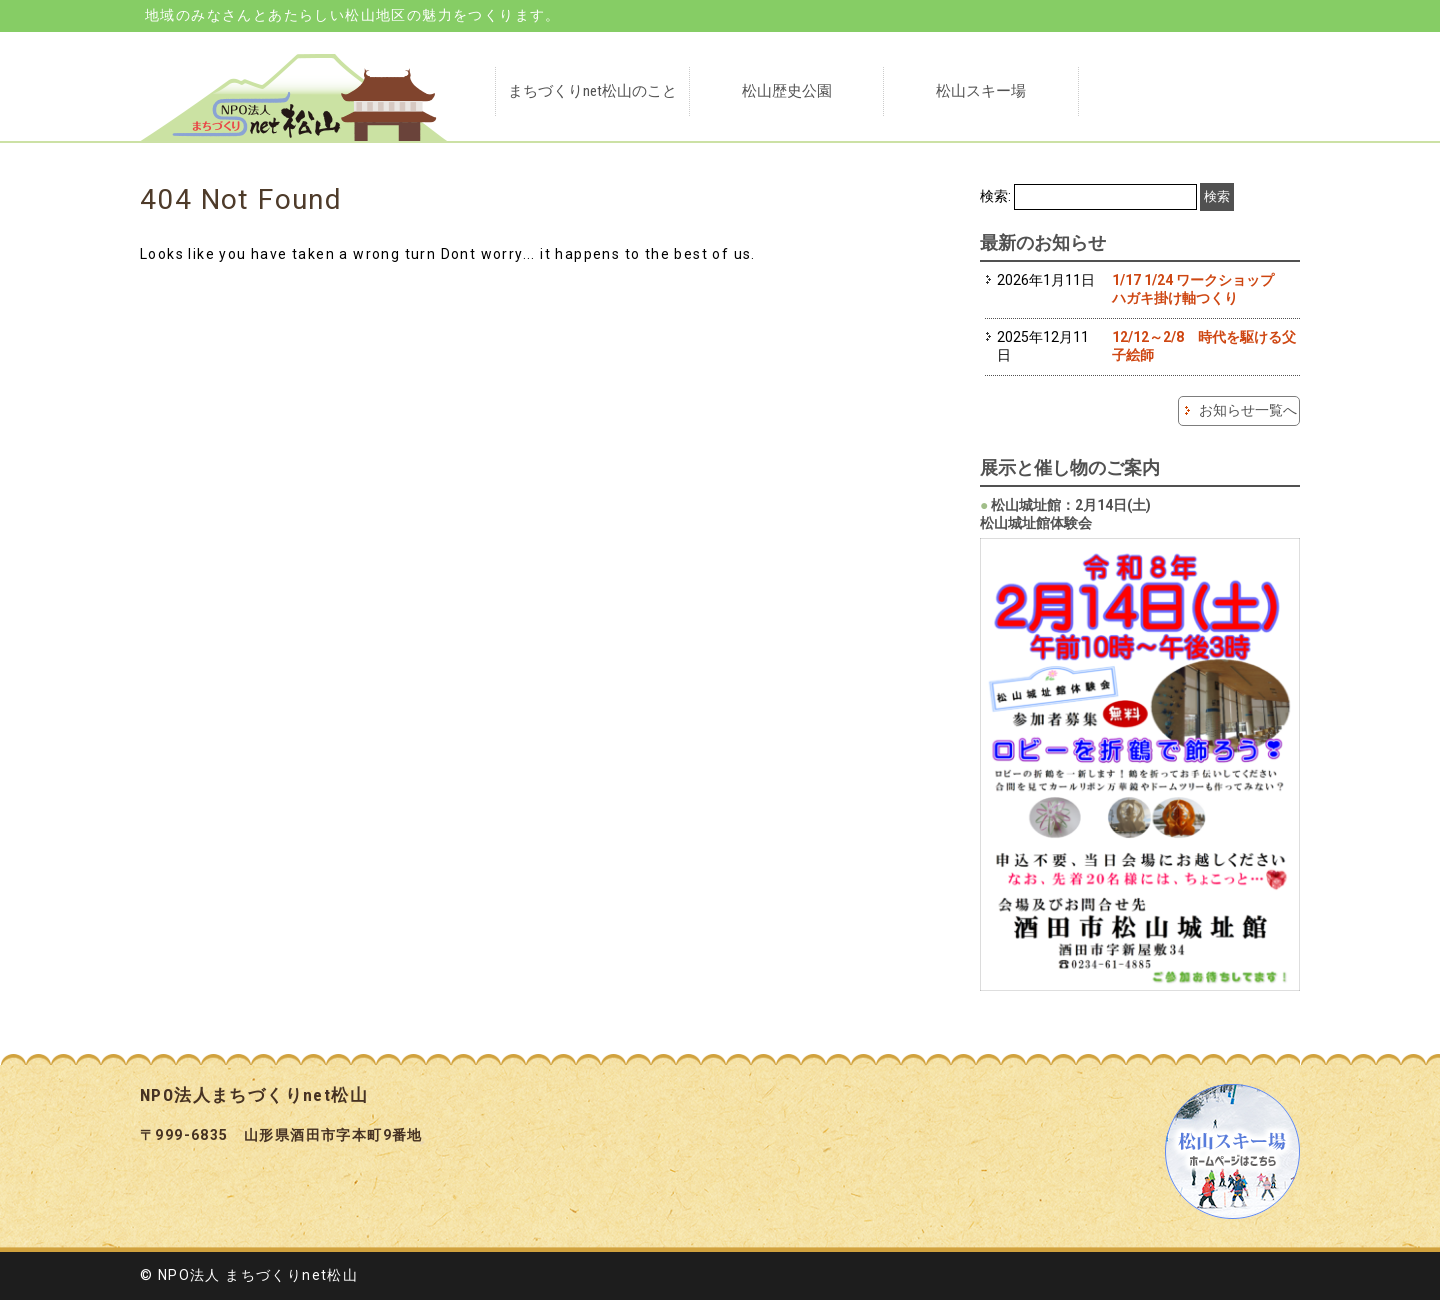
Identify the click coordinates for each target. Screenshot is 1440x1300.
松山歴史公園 (787, 91)
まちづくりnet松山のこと (592, 91)
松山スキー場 (981, 91)
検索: (995, 196)
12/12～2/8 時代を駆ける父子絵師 (1204, 346)
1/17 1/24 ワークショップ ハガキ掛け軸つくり (1200, 289)
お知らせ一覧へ (1248, 410)
